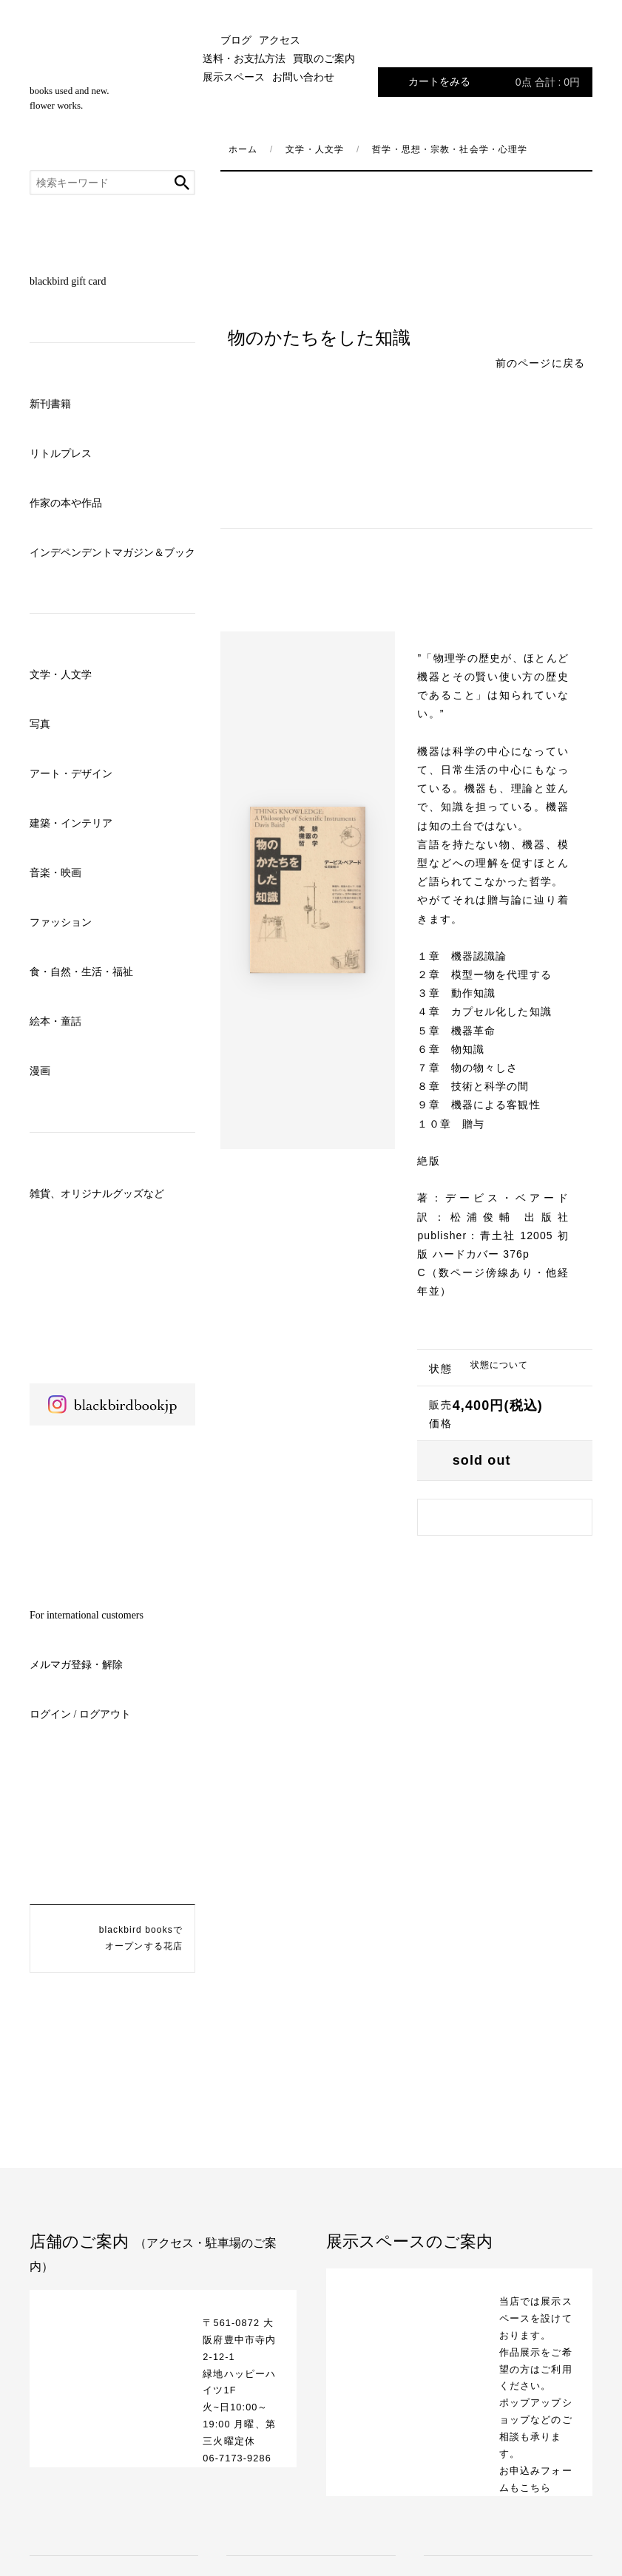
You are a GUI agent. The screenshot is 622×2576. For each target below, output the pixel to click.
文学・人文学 (61, 674)
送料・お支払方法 (244, 58)
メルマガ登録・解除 (76, 1664)
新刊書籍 (50, 404)
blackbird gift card (68, 281)
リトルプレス (61, 453)
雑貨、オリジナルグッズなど (97, 1193)
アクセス (279, 40)
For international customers (86, 1615)
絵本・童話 (55, 1021)
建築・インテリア (71, 823)
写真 (40, 724)
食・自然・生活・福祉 (81, 971)
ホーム (243, 149)
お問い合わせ (303, 77)
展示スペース (234, 77)
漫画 (40, 1071)
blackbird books (112, 65)
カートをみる (494, 82)
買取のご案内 (324, 58)
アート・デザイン (71, 773)
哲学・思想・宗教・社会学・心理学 (449, 149)
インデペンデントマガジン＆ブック (112, 552)
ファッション (61, 922)
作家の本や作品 (66, 503)
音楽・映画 (55, 872)
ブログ (235, 40)
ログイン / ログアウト (80, 1714)
